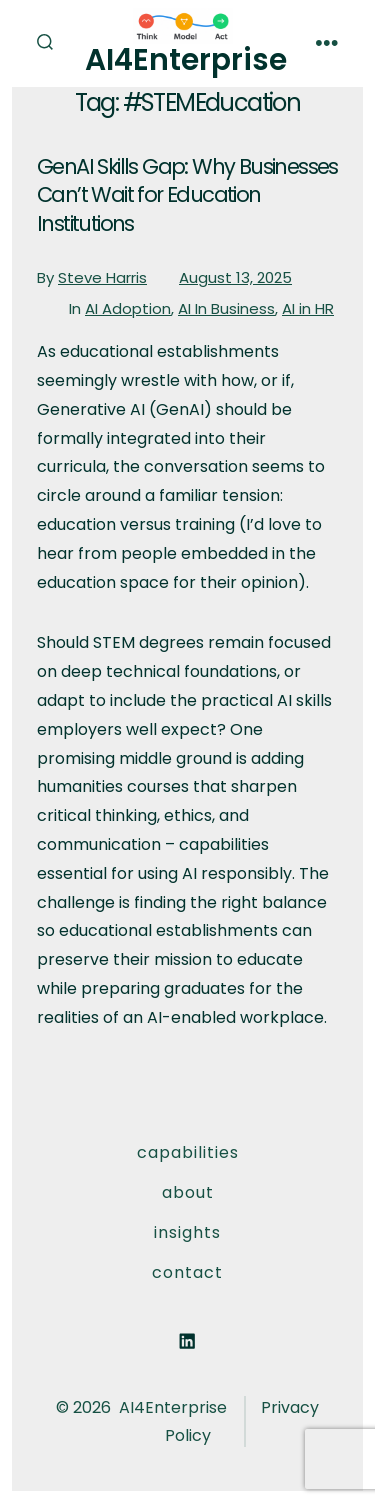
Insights (187, 1232)
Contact (187, 1272)
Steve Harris (102, 277)
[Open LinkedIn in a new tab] (188, 1342)
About (188, 1192)
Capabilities (188, 1152)
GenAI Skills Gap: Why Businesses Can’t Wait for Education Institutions (187, 195)
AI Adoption (128, 308)
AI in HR (308, 308)
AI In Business (226, 308)
